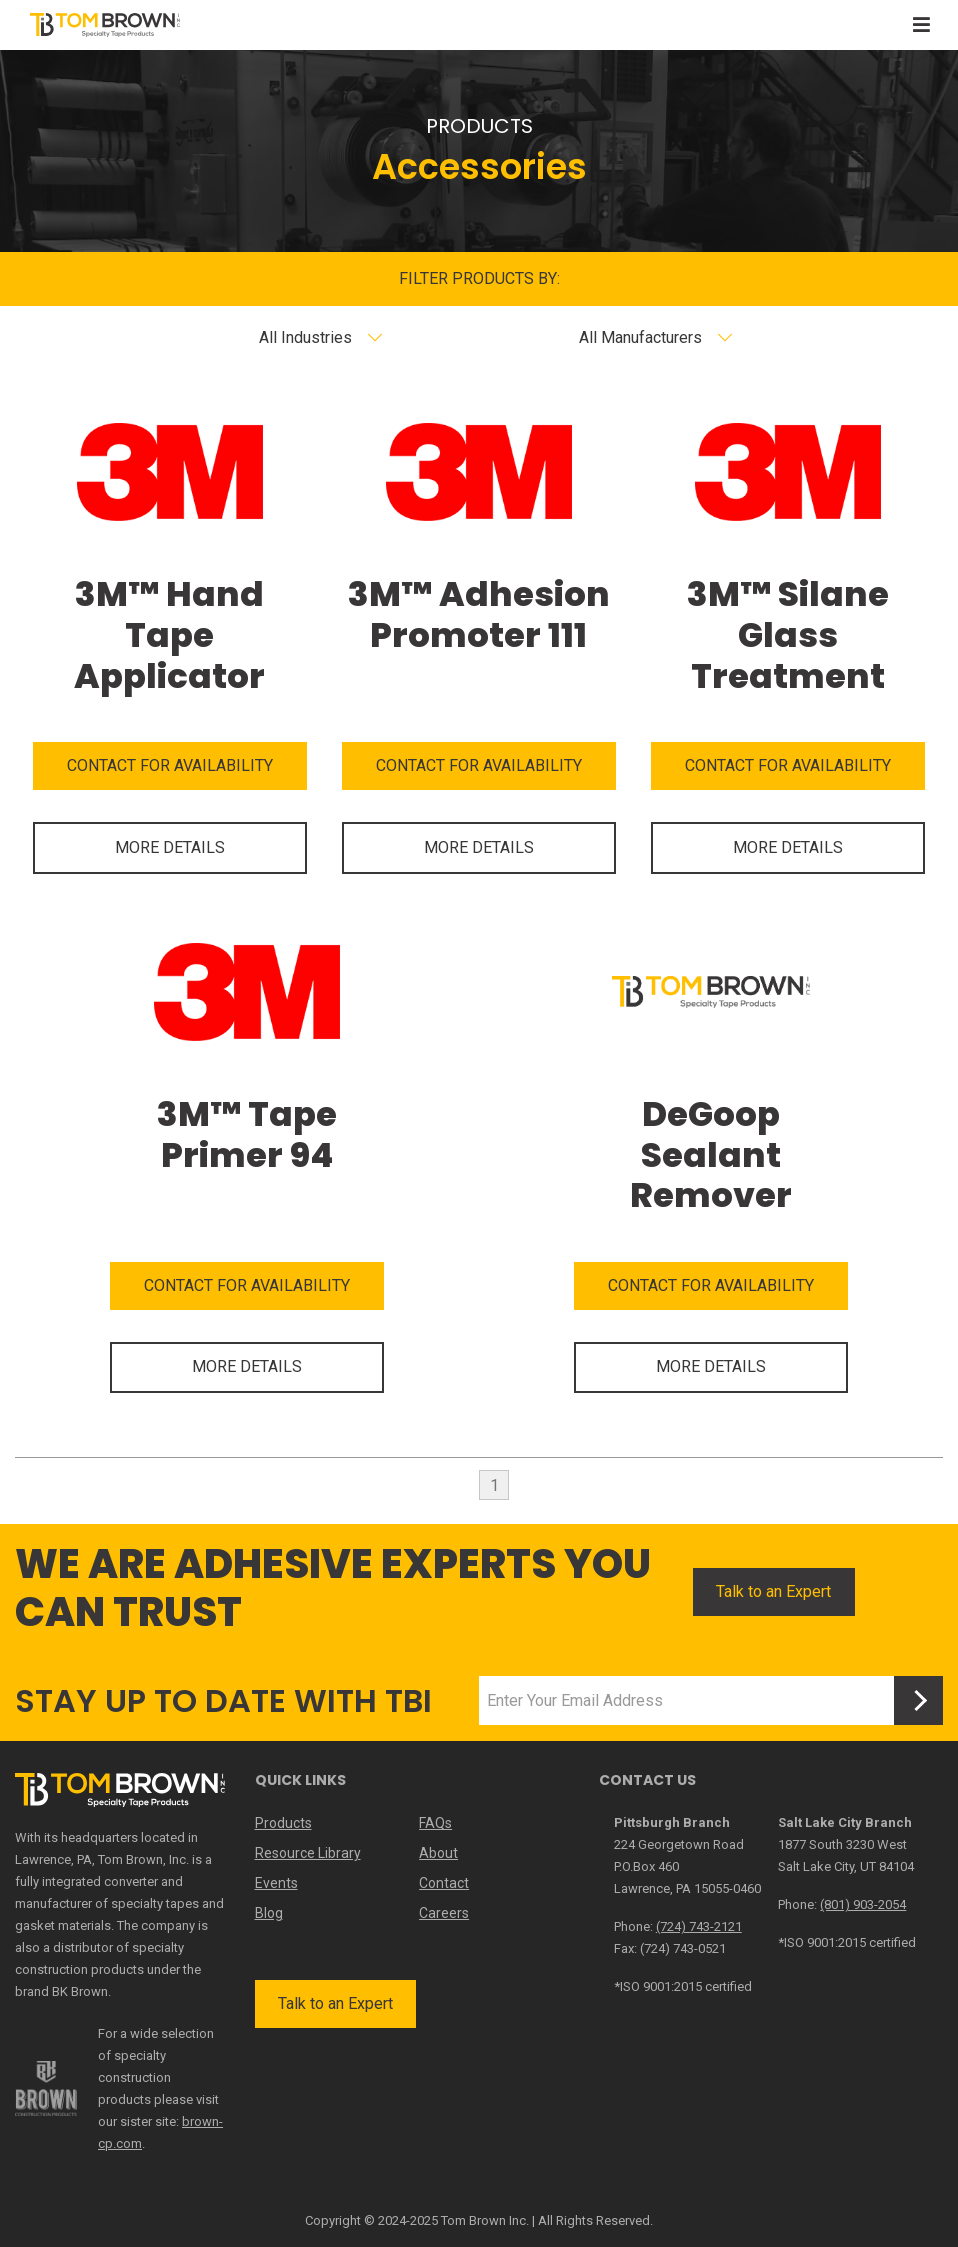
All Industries (305, 337)
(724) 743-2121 (699, 1926)
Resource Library (308, 1853)
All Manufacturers (640, 337)
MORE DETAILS (170, 847)
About (438, 1853)
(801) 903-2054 (863, 1904)
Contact (444, 1883)
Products (283, 1823)
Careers (444, 1913)
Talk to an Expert (773, 1591)
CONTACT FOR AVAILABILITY (170, 765)
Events (276, 1883)
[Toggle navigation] (921, 24)
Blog (269, 1913)
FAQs (435, 1823)
